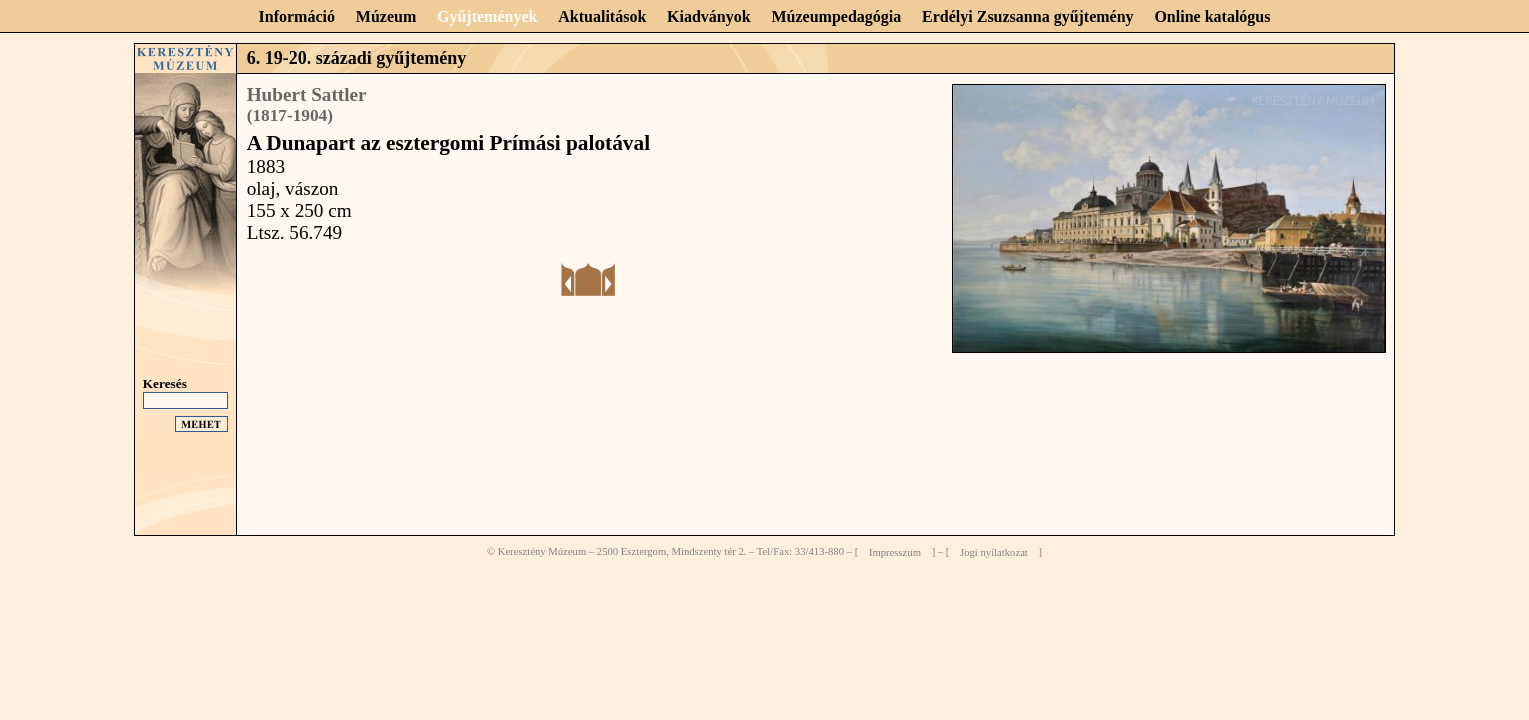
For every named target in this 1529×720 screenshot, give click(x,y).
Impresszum (895, 551)
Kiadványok (709, 16)
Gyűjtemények (487, 16)
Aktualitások (602, 16)
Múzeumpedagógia (836, 16)
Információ (297, 16)
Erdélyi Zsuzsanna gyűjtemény (1028, 16)
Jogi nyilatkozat (994, 551)
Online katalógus (1212, 16)
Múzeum (386, 16)
